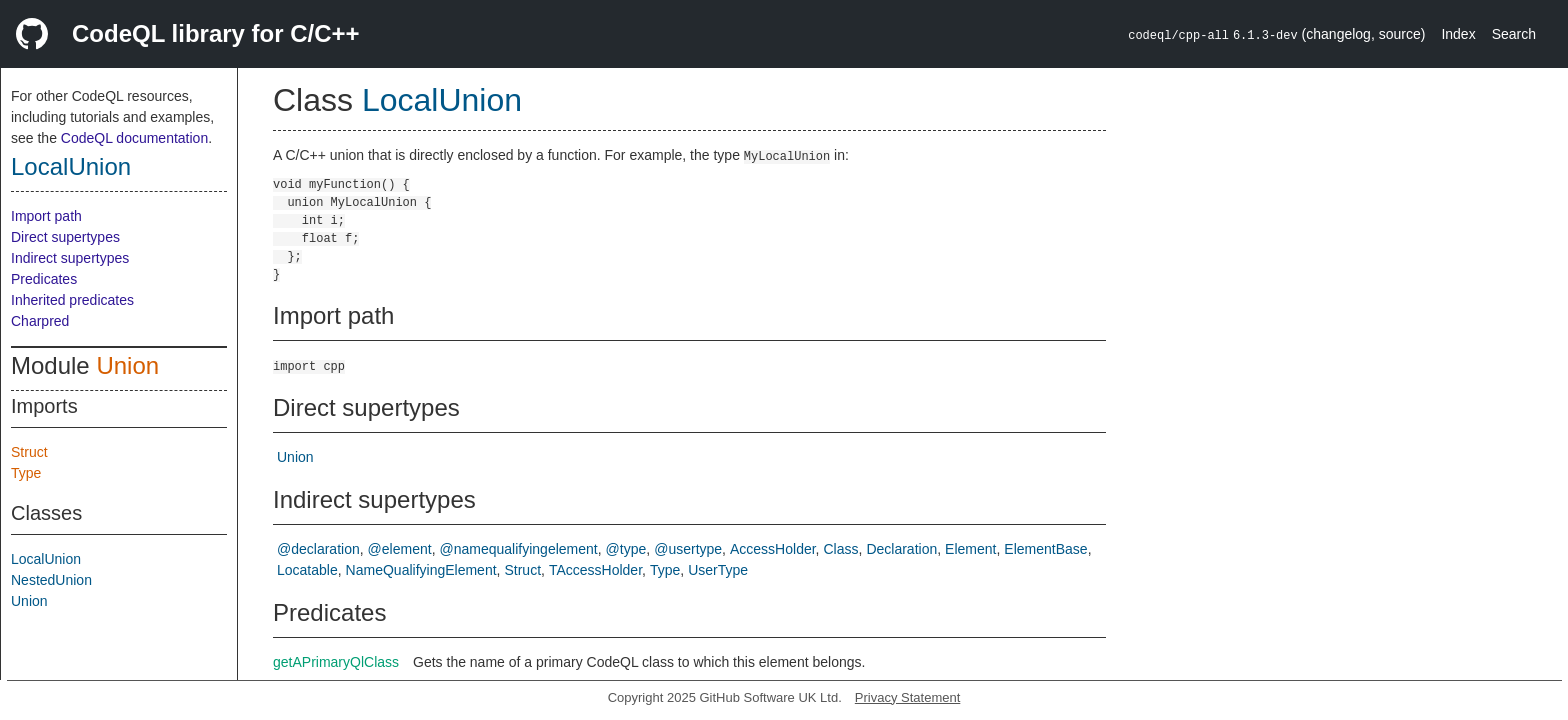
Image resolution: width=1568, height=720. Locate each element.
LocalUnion (71, 166)
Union (127, 365)
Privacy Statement (908, 697)
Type (26, 473)
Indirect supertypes (70, 258)
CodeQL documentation (134, 138)
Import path (46, 216)
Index (1458, 34)
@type (626, 549)
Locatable (307, 570)
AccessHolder (773, 549)
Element (970, 549)
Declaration (901, 549)
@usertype (688, 549)
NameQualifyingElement (421, 570)
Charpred (40, 321)
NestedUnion (51, 580)
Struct (29, 452)
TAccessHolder (595, 570)
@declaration (318, 549)
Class (840, 549)
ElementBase (1045, 549)
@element (400, 549)
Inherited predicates (72, 300)
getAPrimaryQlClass (336, 662)
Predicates (44, 279)
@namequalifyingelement (519, 549)
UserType (718, 570)
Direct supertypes (65, 237)
